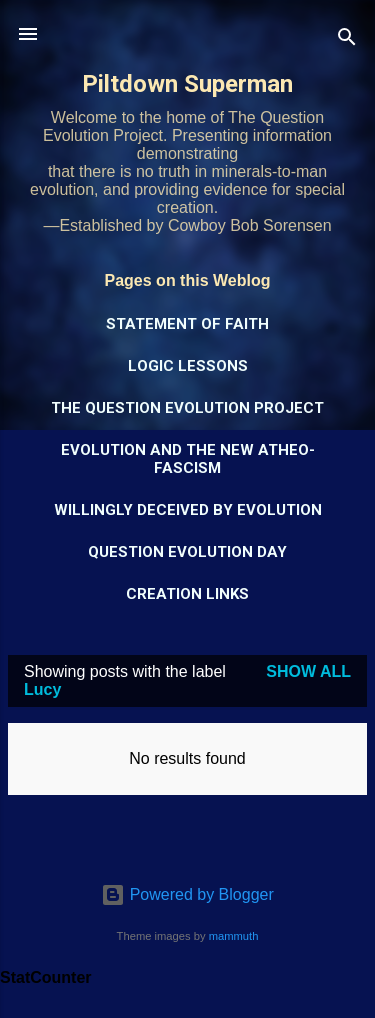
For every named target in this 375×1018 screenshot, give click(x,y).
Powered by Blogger (187, 894)
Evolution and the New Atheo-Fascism (188, 459)
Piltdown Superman (187, 84)
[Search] (347, 40)
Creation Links (187, 594)
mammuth (234, 936)
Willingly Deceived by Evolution (188, 510)
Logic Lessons (188, 366)
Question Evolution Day (187, 552)
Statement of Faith (187, 324)
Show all (308, 671)
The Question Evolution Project (187, 408)
